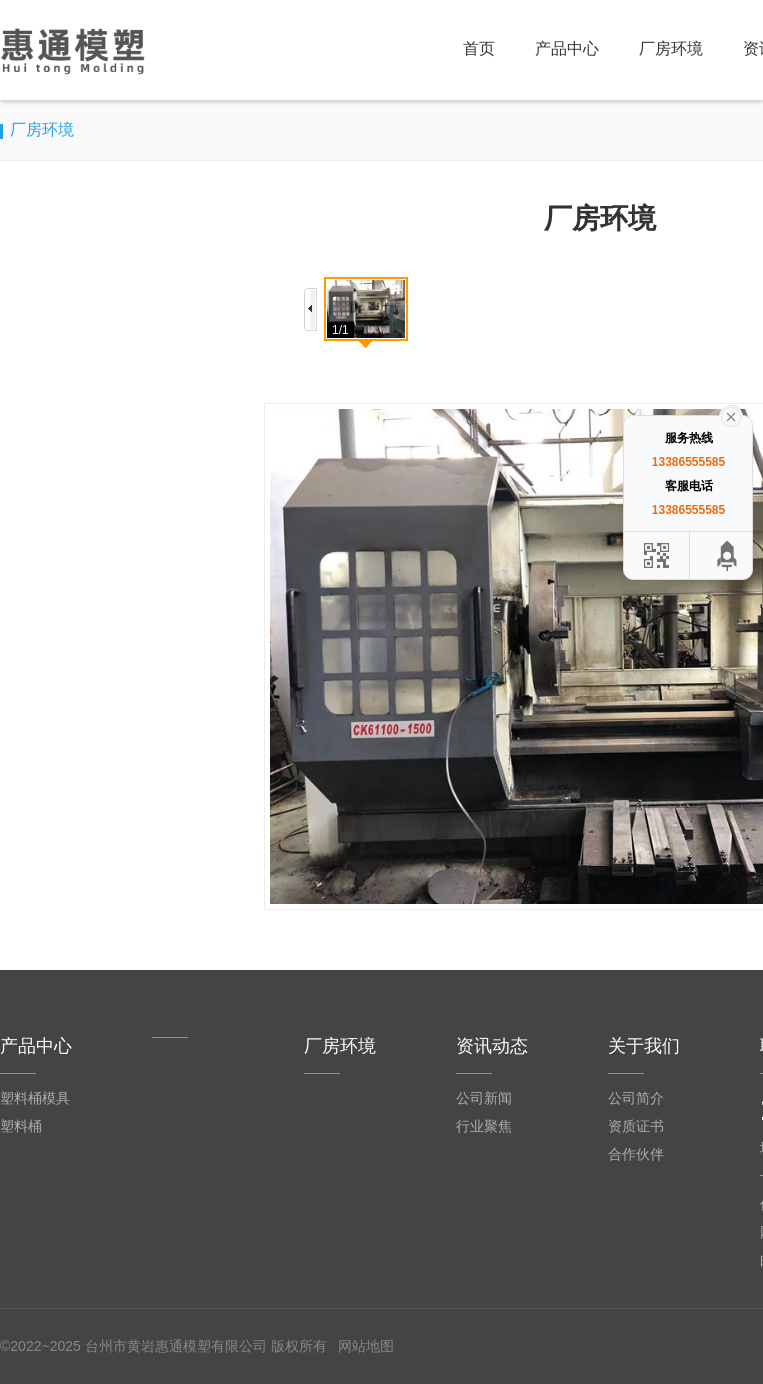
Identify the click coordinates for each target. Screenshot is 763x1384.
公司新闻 (484, 1098)
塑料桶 (21, 1126)
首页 (479, 48)
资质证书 (636, 1126)
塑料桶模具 (35, 1098)
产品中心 (567, 48)
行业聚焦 (484, 1126)
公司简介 (636, 1098)
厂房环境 (671, 48)
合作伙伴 (636, 1154)
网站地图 (366, 1346)
